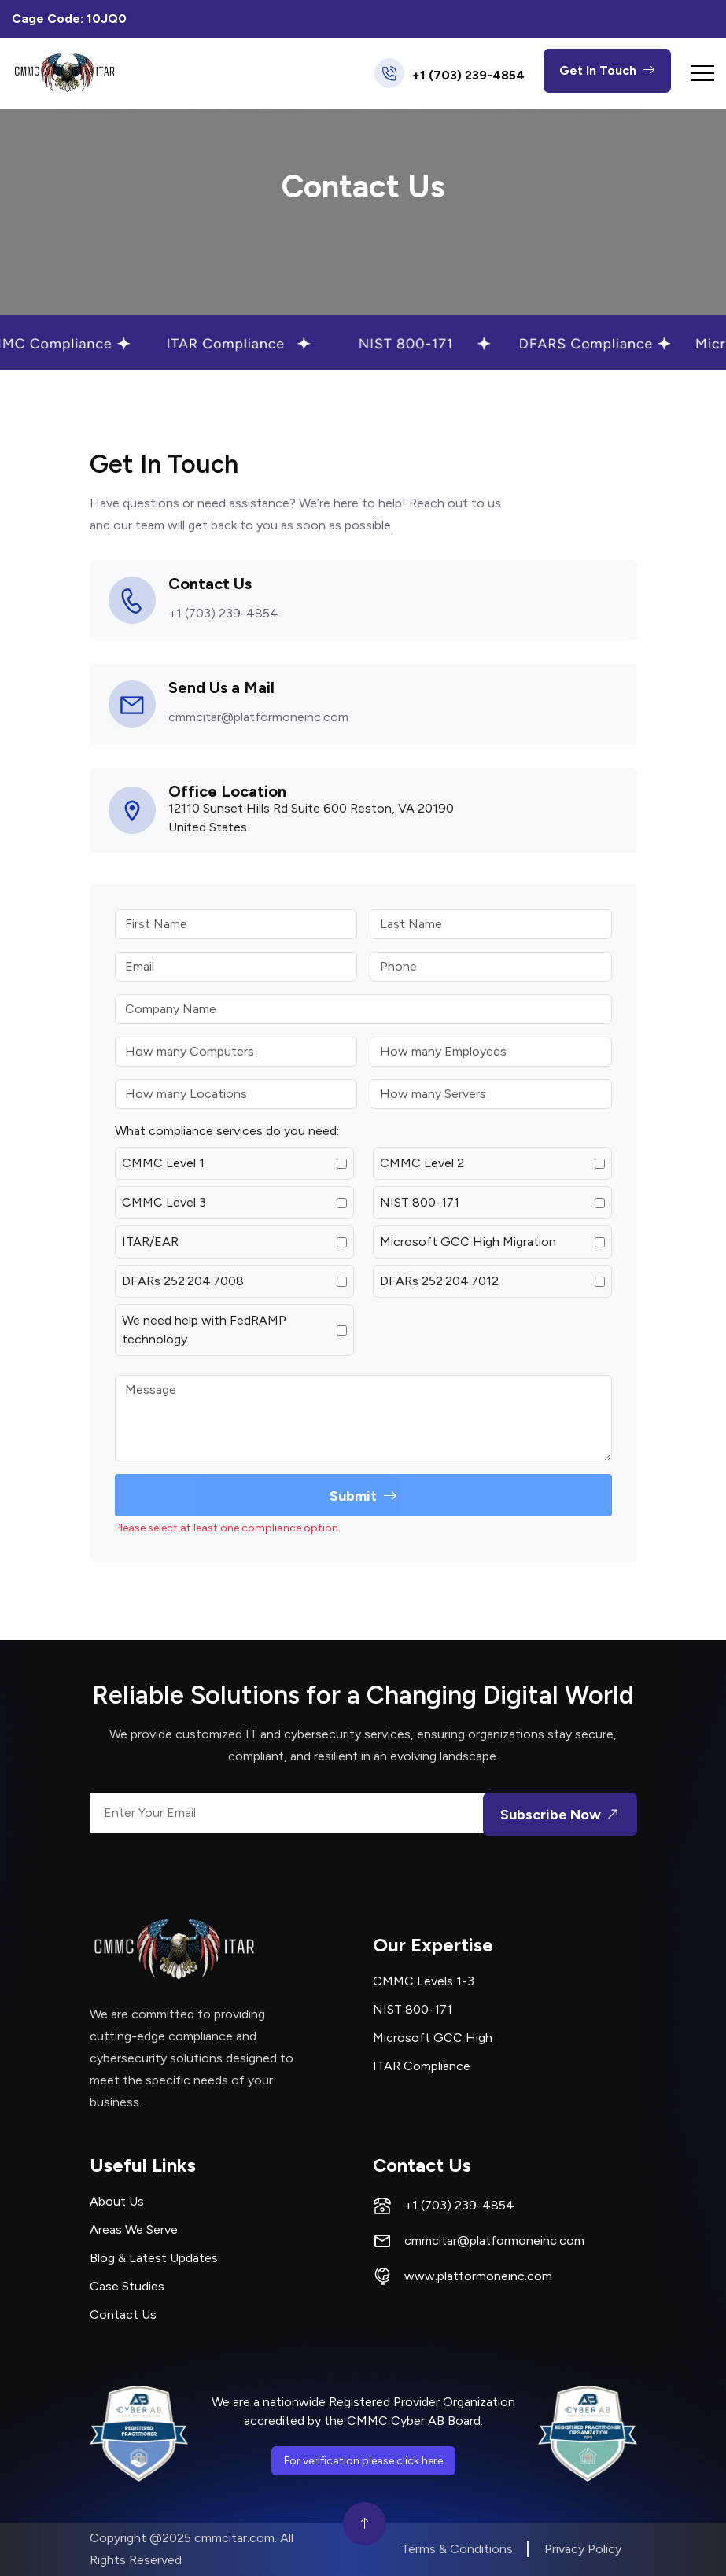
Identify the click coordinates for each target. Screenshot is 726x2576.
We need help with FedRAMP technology (204, 1330)
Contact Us (123, 2314)
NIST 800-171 (419, 1202)
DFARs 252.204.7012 (439, 1280)
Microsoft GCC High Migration (468, 1241)
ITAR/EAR (150, 1241)
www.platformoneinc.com (478, 2276)
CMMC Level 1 (163, 1162)
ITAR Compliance (421, 2065)
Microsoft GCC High (432, 2037)
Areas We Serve (134, 2229)
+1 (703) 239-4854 (468, 75)
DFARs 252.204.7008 (183, 1280)
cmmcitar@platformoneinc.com (258, 716)
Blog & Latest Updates (154, 2257)
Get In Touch (607, 70)
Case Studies (127, 2286)
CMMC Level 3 (164, 1202)
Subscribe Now (561, 1814)
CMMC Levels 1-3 (423, 1980)
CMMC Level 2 (422, 1162)
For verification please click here (363, 2460)
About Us (117, 2201)
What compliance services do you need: (227, 1130)
